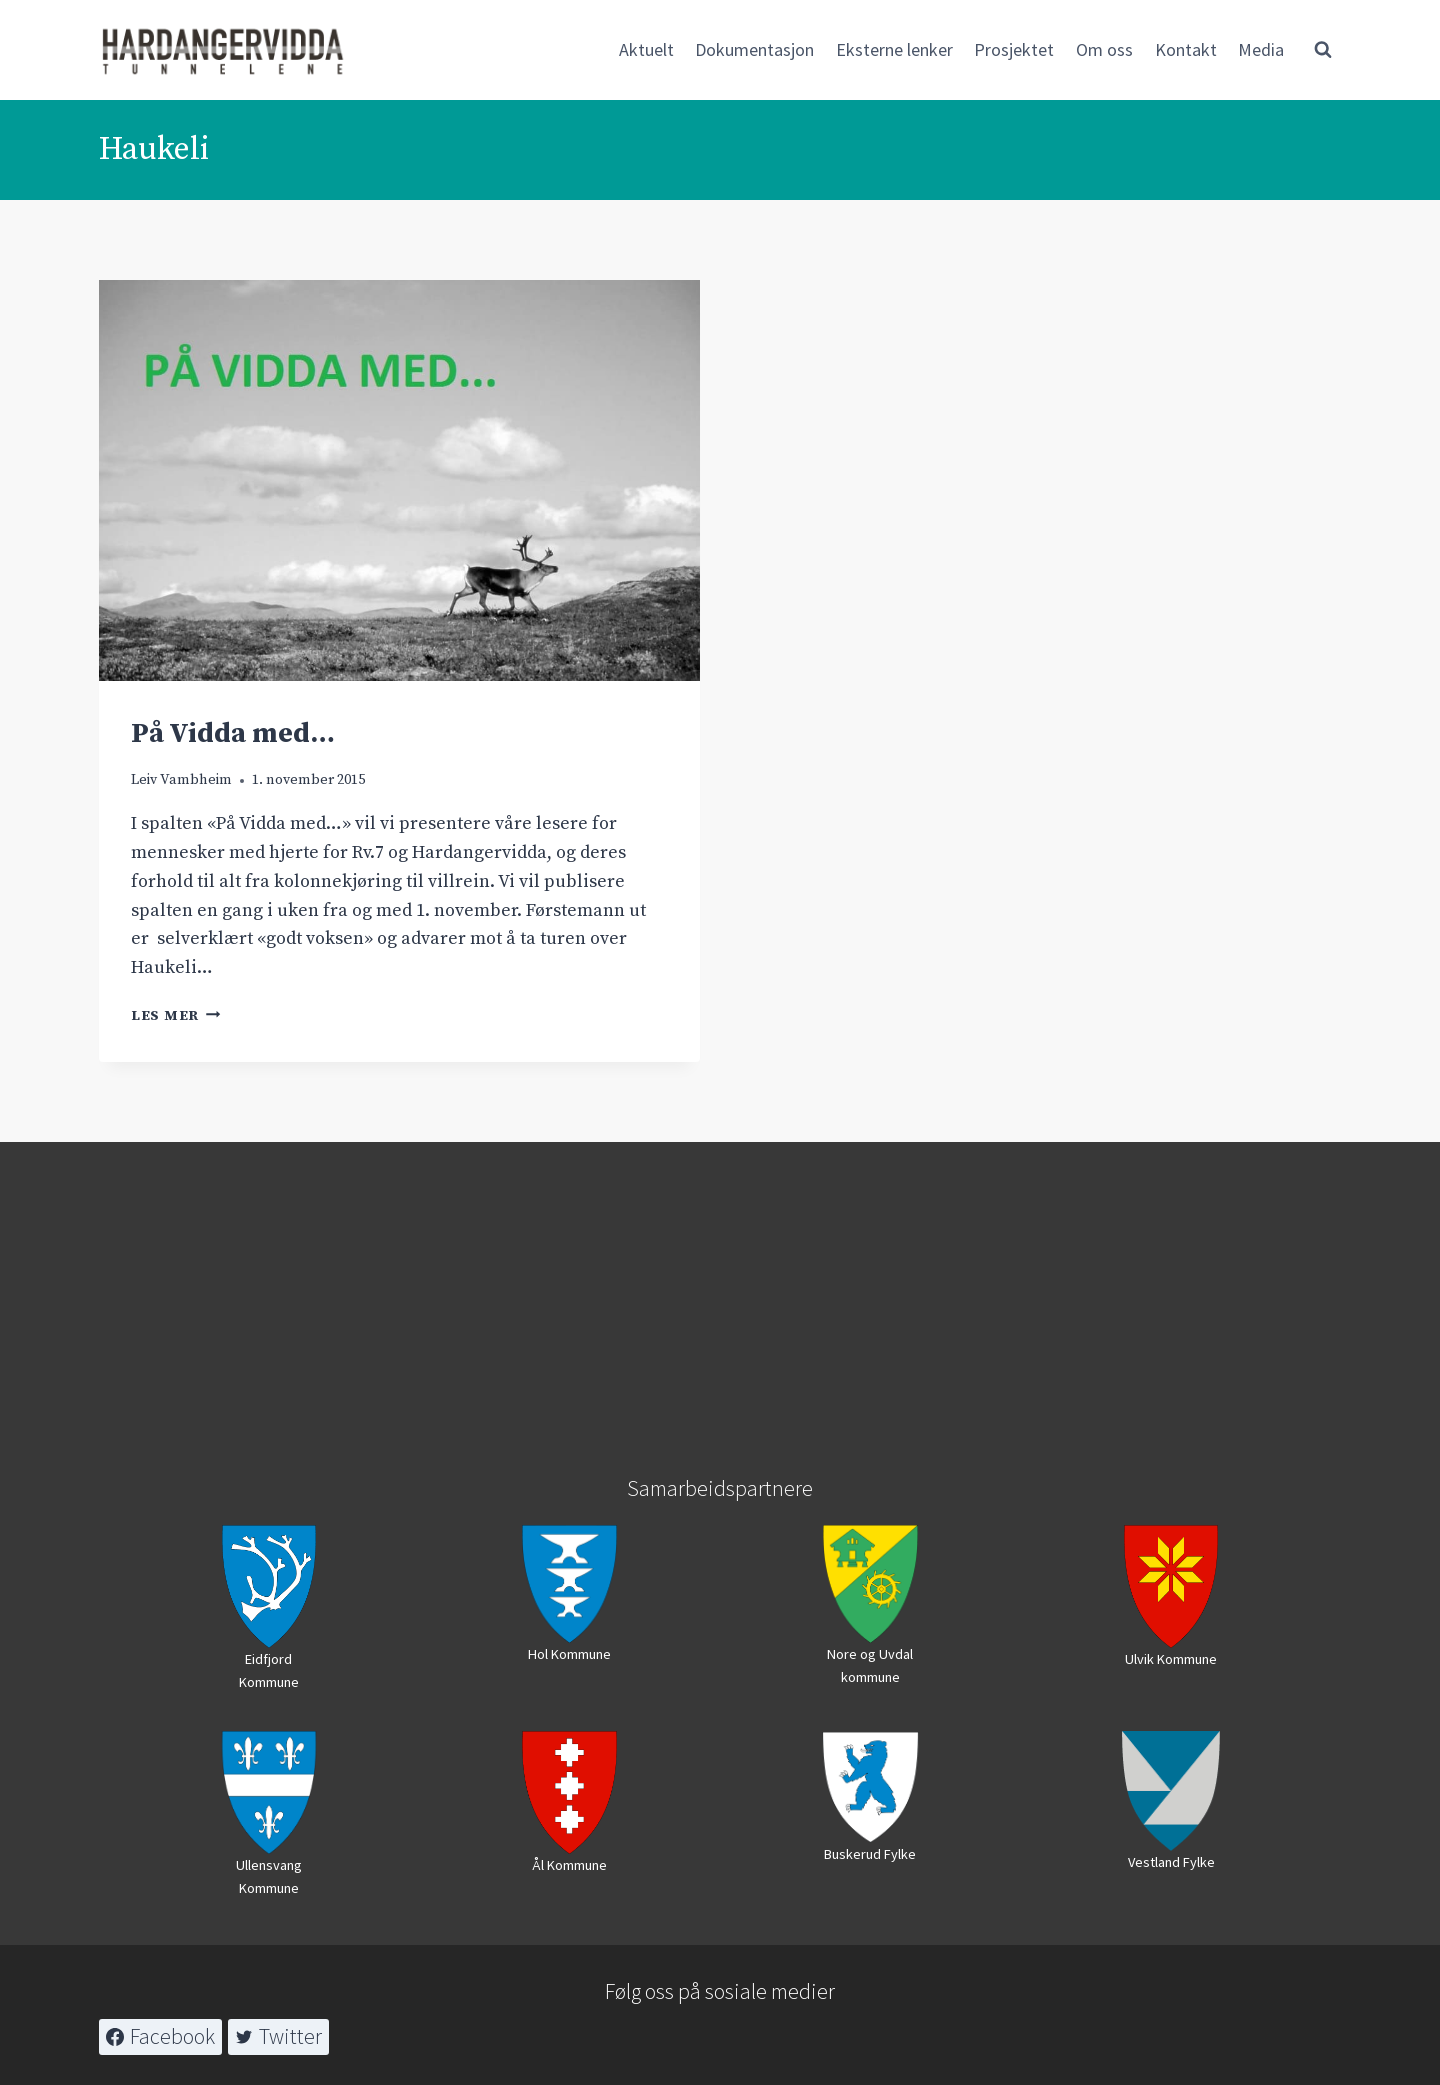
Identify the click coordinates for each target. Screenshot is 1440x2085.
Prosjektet (1014, 49)
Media (1261, 49)
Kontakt (1186, 49)
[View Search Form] (1323, 50)
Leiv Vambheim (181, 780)
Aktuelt (646, 49)
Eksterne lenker (894, 49)
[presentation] (399, 480)
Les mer (176, 1016)
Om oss (1104, 49)
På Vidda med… (233, 733)
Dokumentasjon (754, 49)
